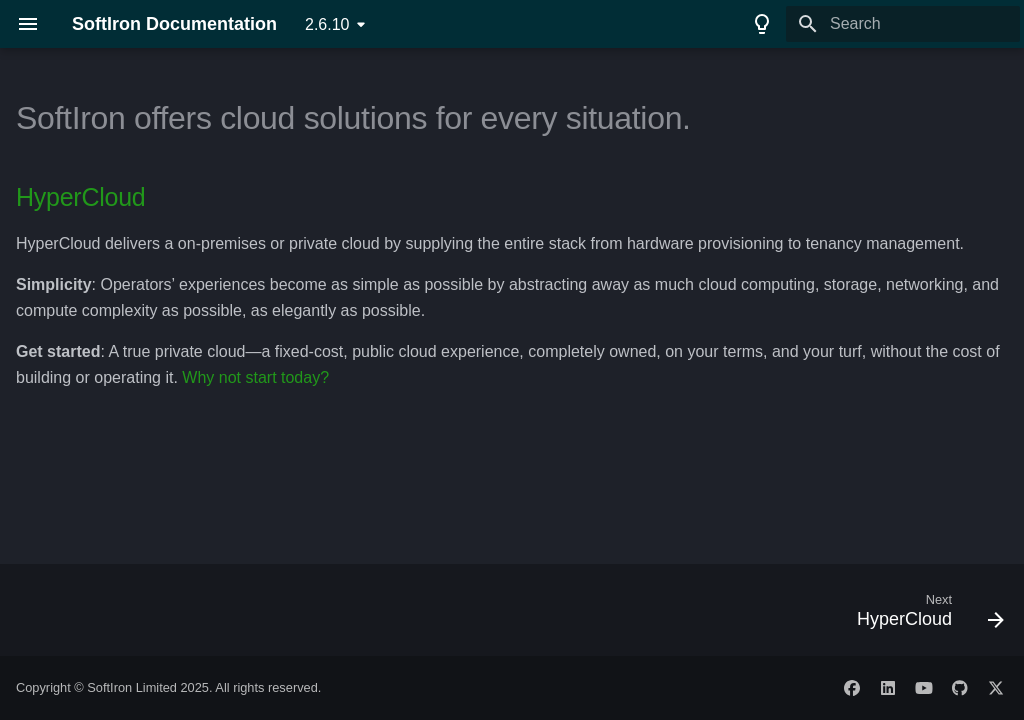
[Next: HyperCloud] (924, 616)
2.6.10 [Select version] (327, 24)
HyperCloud (81, 197)
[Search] (903, 24)
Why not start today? (255, 377)
